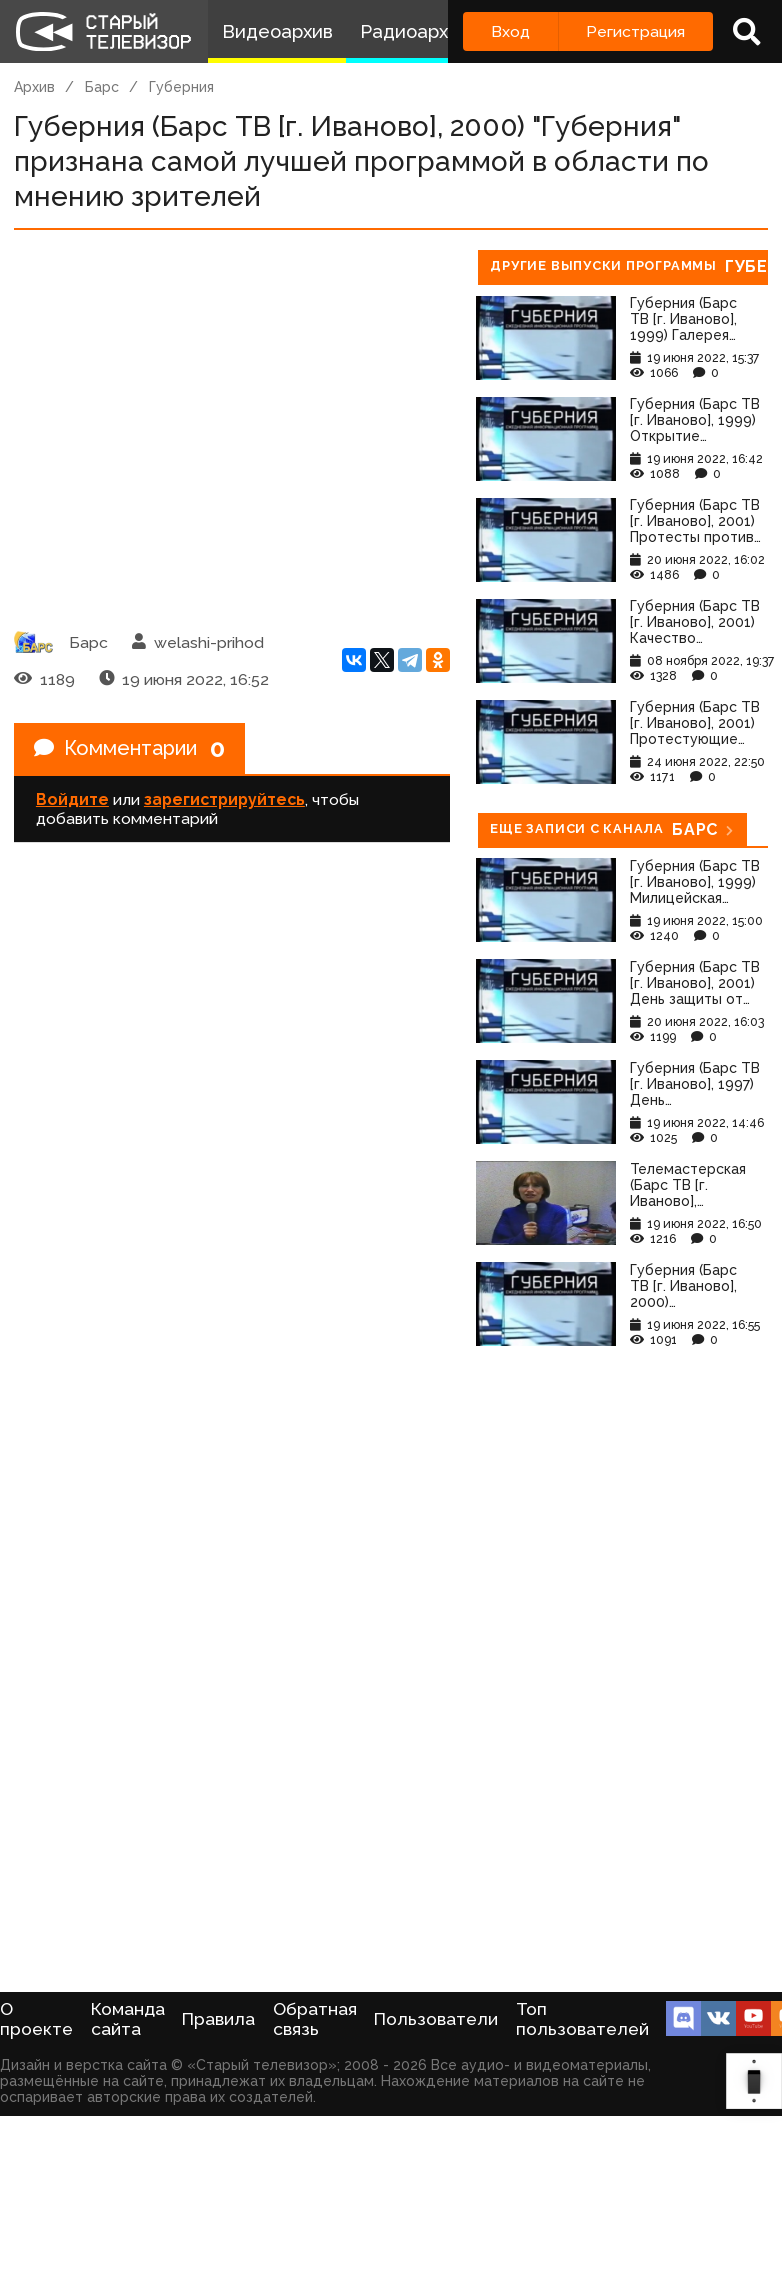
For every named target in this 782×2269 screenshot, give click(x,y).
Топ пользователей (582, 2019)
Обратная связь (315, 2019)
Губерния (181, 87)
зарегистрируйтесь (224, 799)
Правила (218, 2019)
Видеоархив (277, 31)
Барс (102, 87)
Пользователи (436, 2019)
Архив (34, 87)
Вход (510, 31)
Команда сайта (128, 2019)
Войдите (72, 799)
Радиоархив (414, 31)
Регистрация (635, 31)
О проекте (36, 2019)
